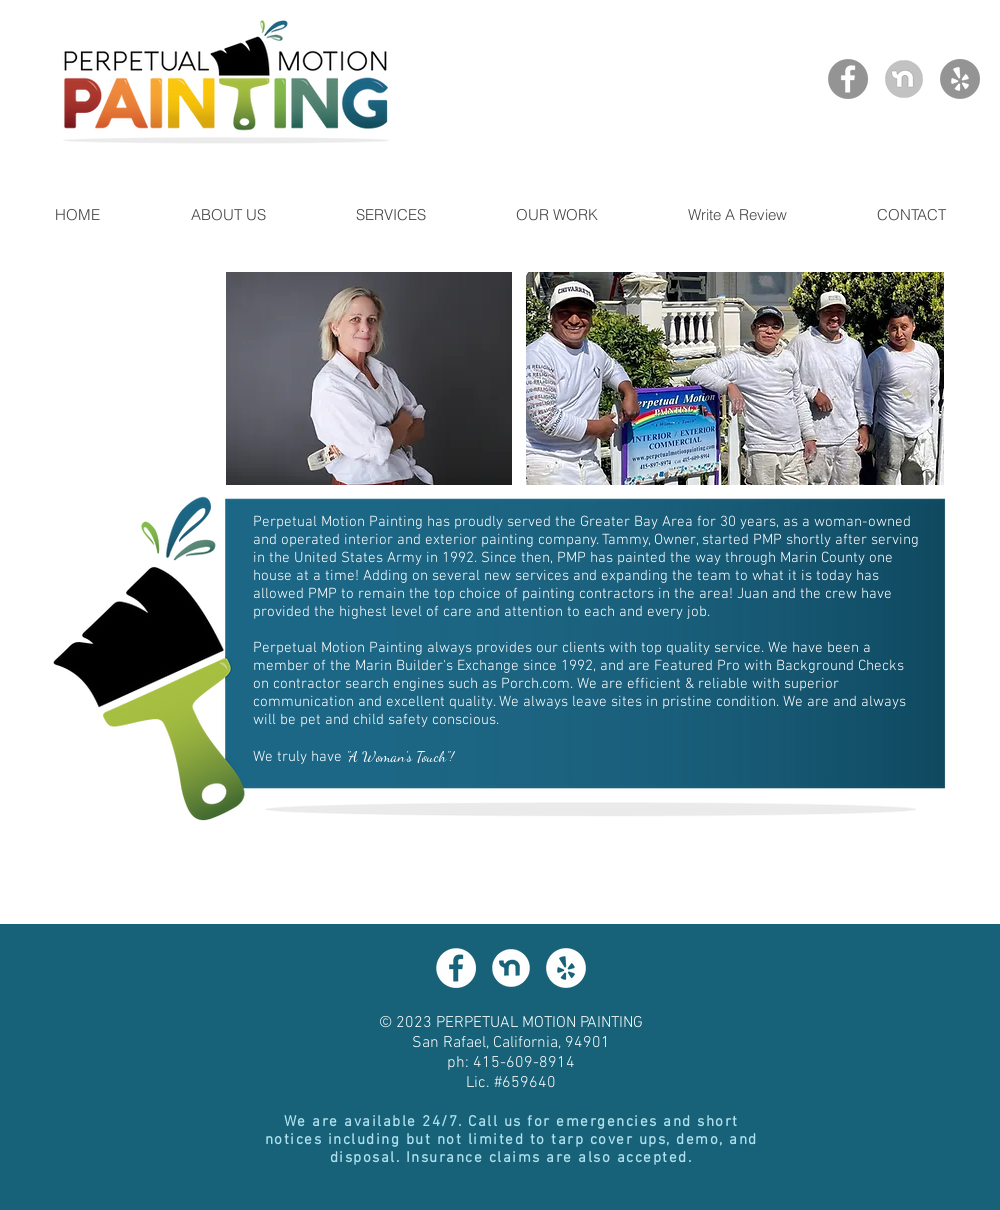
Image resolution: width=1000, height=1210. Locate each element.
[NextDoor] (511, 968)
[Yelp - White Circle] (566, 968)
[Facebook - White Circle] (456, 968)
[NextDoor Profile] (904, 79)
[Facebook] (848, 79)
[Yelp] (960, 79)
